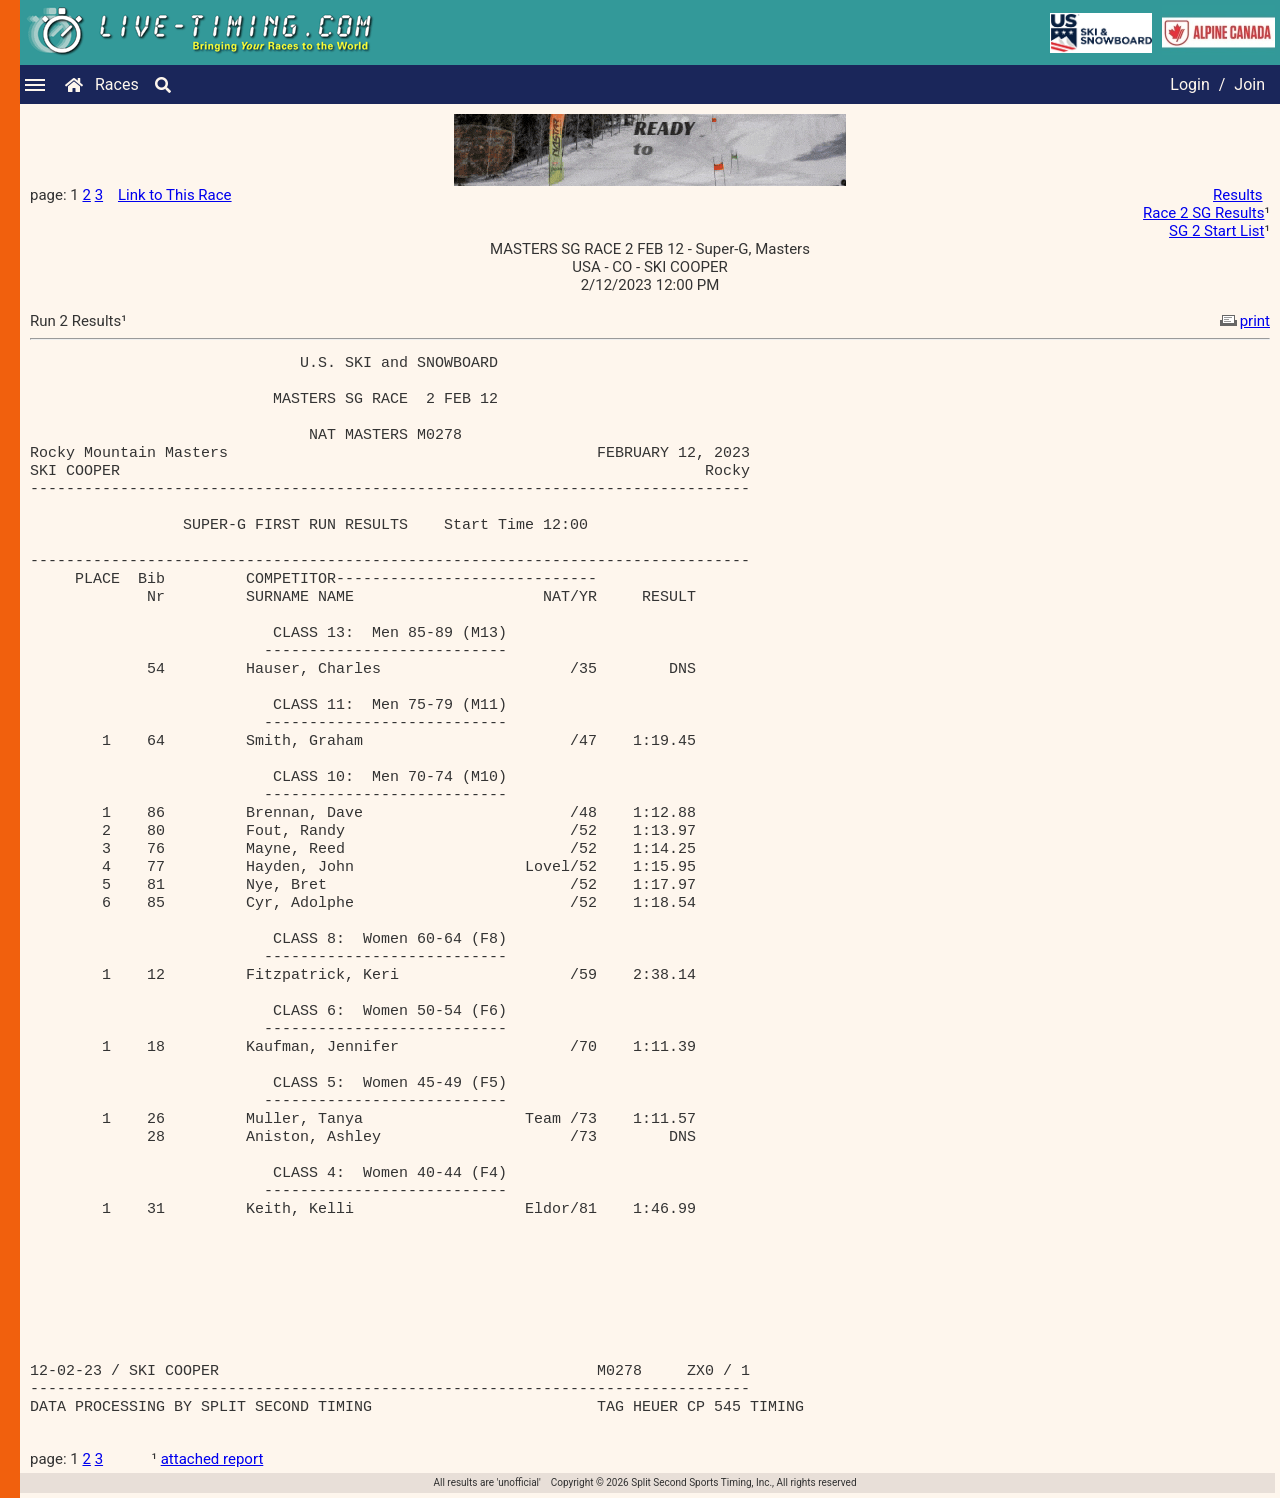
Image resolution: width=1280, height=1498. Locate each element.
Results (1238, 195)
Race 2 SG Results (1203, 213)
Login (1189, 84)
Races (117, 84)
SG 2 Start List (1216, 231)
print (1243, 321)
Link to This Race (175, 195)
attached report (212, 1459)
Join (1249, 84)
